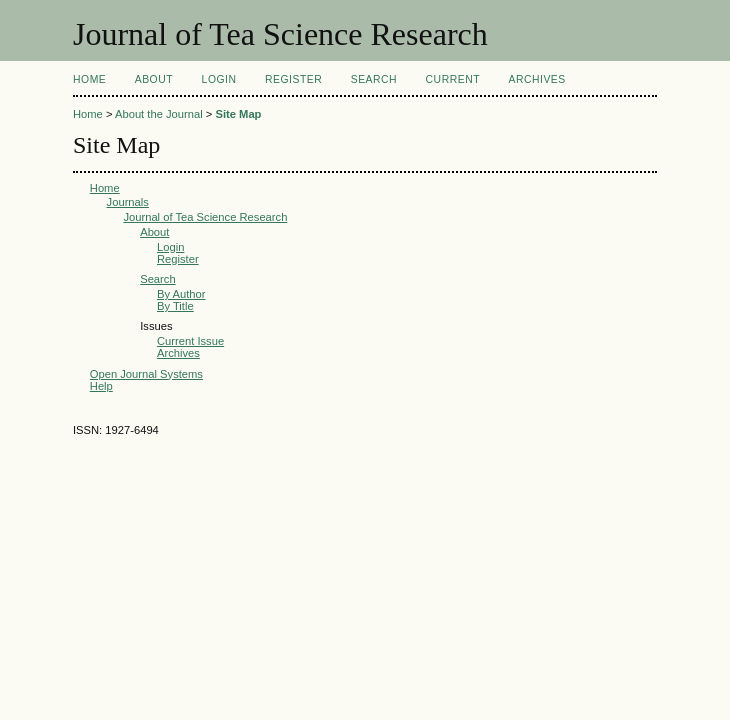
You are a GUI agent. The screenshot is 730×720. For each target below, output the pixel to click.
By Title (175, 306)
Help (101, 386)
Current (453, 79)
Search (374, 79)
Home (89, 79)
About (154, 79)
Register (293, 79)
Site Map (238, 114)
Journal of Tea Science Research (205, 217)
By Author (181, 294)
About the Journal (159, 114)
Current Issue (190, 341)
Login (219, 79)
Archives (536, 79)
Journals (128, 202)
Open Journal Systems (146, 374)
